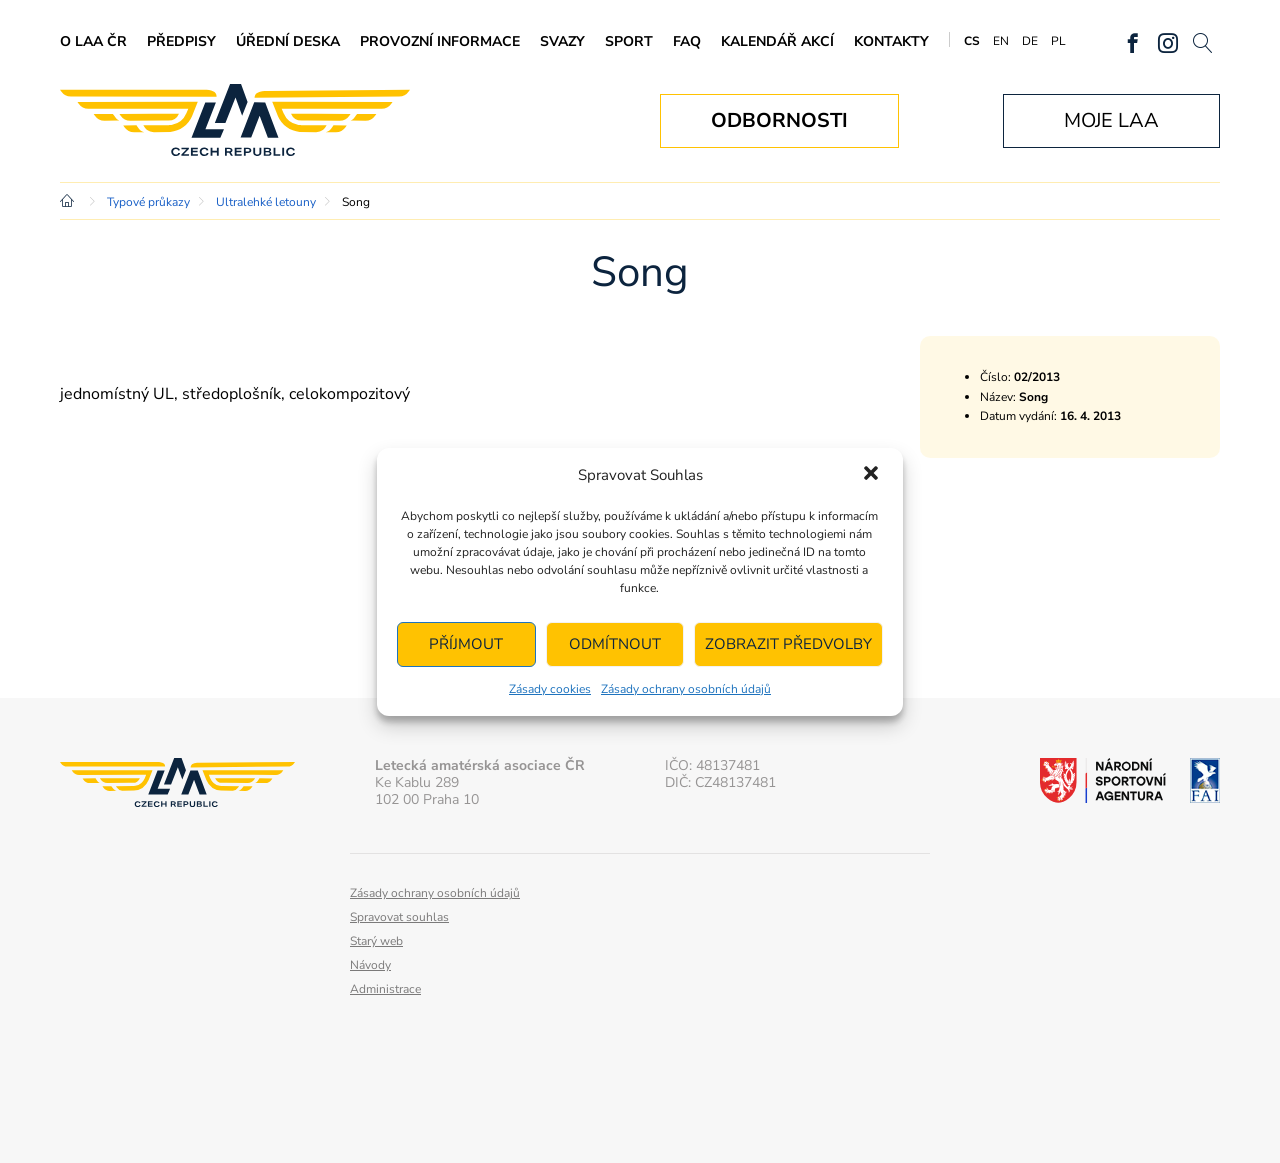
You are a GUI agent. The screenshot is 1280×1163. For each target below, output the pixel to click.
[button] (871, 475)
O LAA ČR (93, 41)
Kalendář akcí (777, 41)
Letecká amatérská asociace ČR (235, 120)
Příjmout (466, 644)
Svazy (562, 41)
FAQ (687, 41)
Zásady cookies (550, 689)
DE (1030, 41)
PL (1058, 41)
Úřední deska (288, 41)
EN (1001, 41)
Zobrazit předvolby (788, 644)
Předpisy (181, 41)
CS (972, 41)
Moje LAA (1111, 120)
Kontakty (891, 41)
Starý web (376, 941)
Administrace (385, 989)
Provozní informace (440, 41)
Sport (629, 41)
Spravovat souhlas (399, 917)
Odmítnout (615, 644)
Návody (370, 965)
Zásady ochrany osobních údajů (686, 689)
